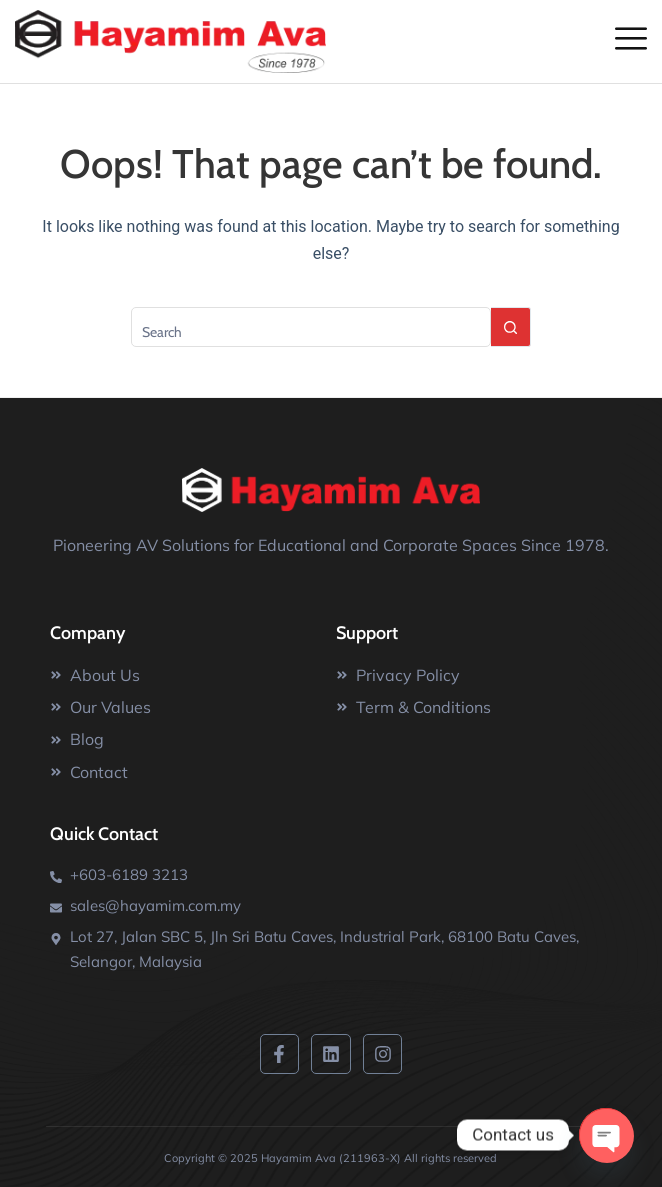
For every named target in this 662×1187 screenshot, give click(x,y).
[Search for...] (311, 327)
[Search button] (511, 327)
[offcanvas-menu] (631, 38)
